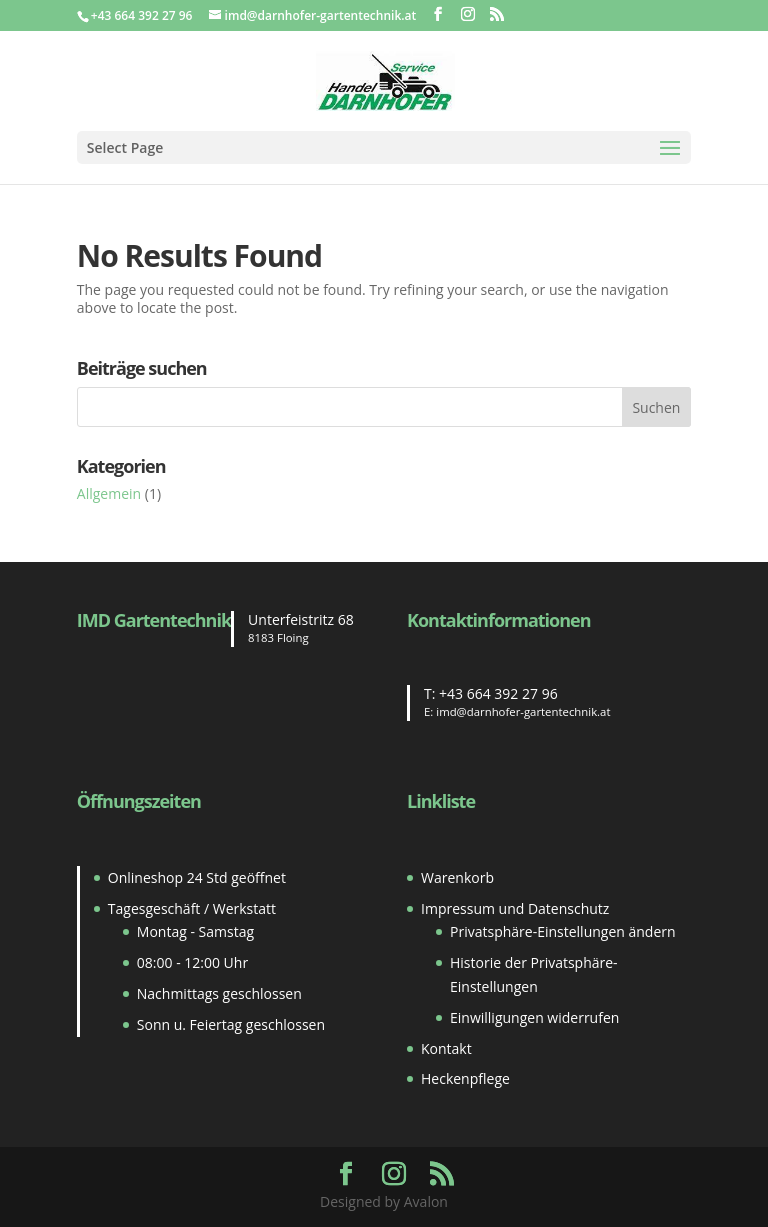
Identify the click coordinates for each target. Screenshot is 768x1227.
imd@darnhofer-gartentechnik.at (523, 711)
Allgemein (109, 493)
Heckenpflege (465, 1078)
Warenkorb (457, 877)
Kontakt (446, 1048)
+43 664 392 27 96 (498, 693)
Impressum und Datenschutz (515, 908)
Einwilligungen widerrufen (534, 1017)
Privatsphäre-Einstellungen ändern (563, 931)
